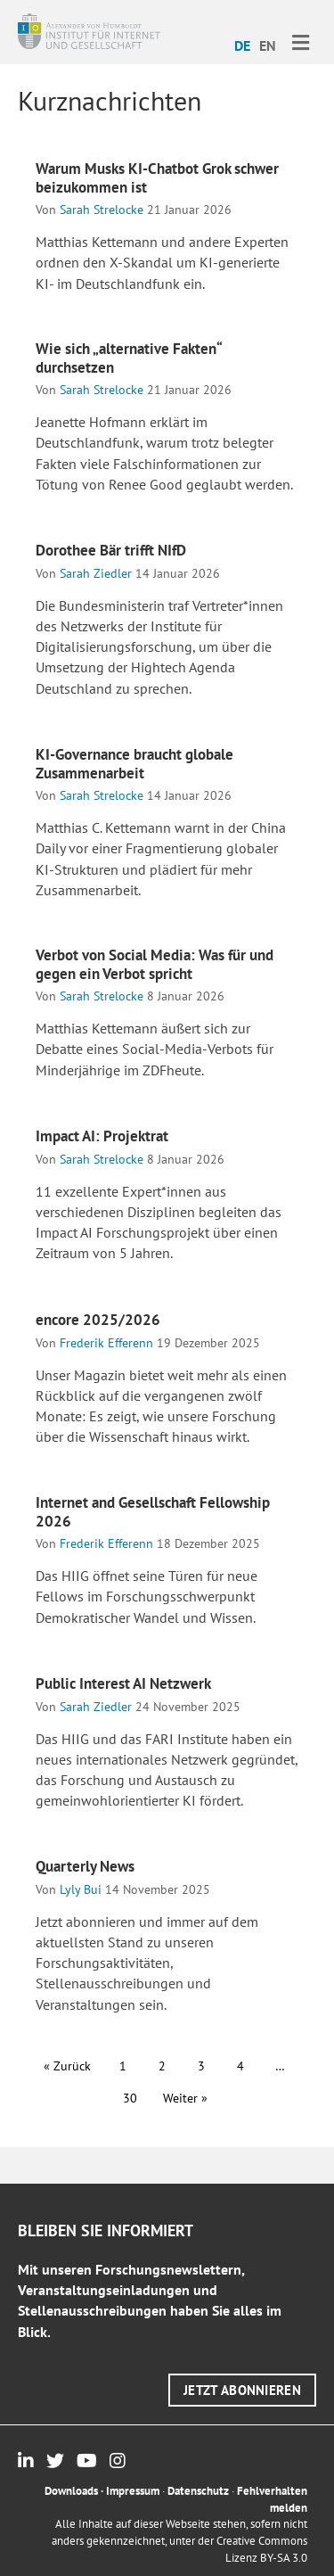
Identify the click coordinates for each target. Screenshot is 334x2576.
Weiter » (185, 2098)
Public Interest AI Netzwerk (123, 1683)
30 (130, 2098)
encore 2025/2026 (98, 1319)
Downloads (71, 2490)
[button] (242, 2390)
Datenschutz (198, 2490)
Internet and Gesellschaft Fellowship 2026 (153, 1511)
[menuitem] (242, 44)
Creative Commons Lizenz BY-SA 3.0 (261, 2549)
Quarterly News (85, 1866)
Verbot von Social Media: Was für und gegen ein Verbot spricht (154, 964)
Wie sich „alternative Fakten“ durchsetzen (128, 357)
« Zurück (67, 2066)
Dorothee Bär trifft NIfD (111, 550)
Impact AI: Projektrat (102, 1136)
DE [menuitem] (242, 45)
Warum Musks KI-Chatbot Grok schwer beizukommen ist (157, 177)
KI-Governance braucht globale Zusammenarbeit (134, 763)
